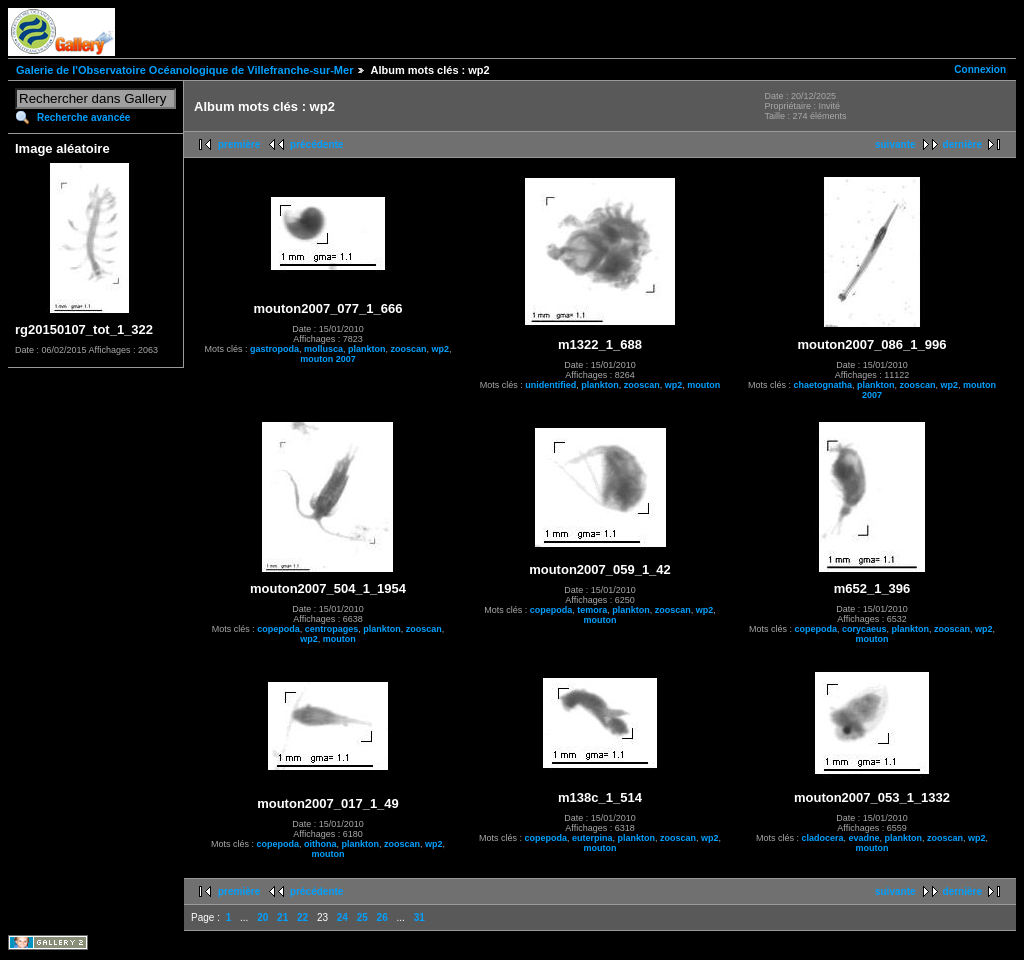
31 (419, 917)
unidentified (550, 385)
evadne (863, 838)
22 (302, 917)
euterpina (592, 838)
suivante (895, 144)
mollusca (323, 349)
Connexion (980, 69)
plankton (367, 349)
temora (592, 610)
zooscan (409, 349)
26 (382, 917)
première (239, 144)
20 (262, 917)
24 (342, 917)
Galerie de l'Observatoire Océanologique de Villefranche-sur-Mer (184, 70)
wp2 (441, 349)
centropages (332, 629)
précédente (316, 144)
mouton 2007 (328, 359)
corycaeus (864, 629)
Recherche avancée (83, 117)
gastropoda (274, 349)
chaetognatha (822, 385)
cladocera (822, 838)
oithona (320, 844)
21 (282, 917)
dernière (962, 144)
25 (362, 917)
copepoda (278, 629)
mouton (703, 385)
